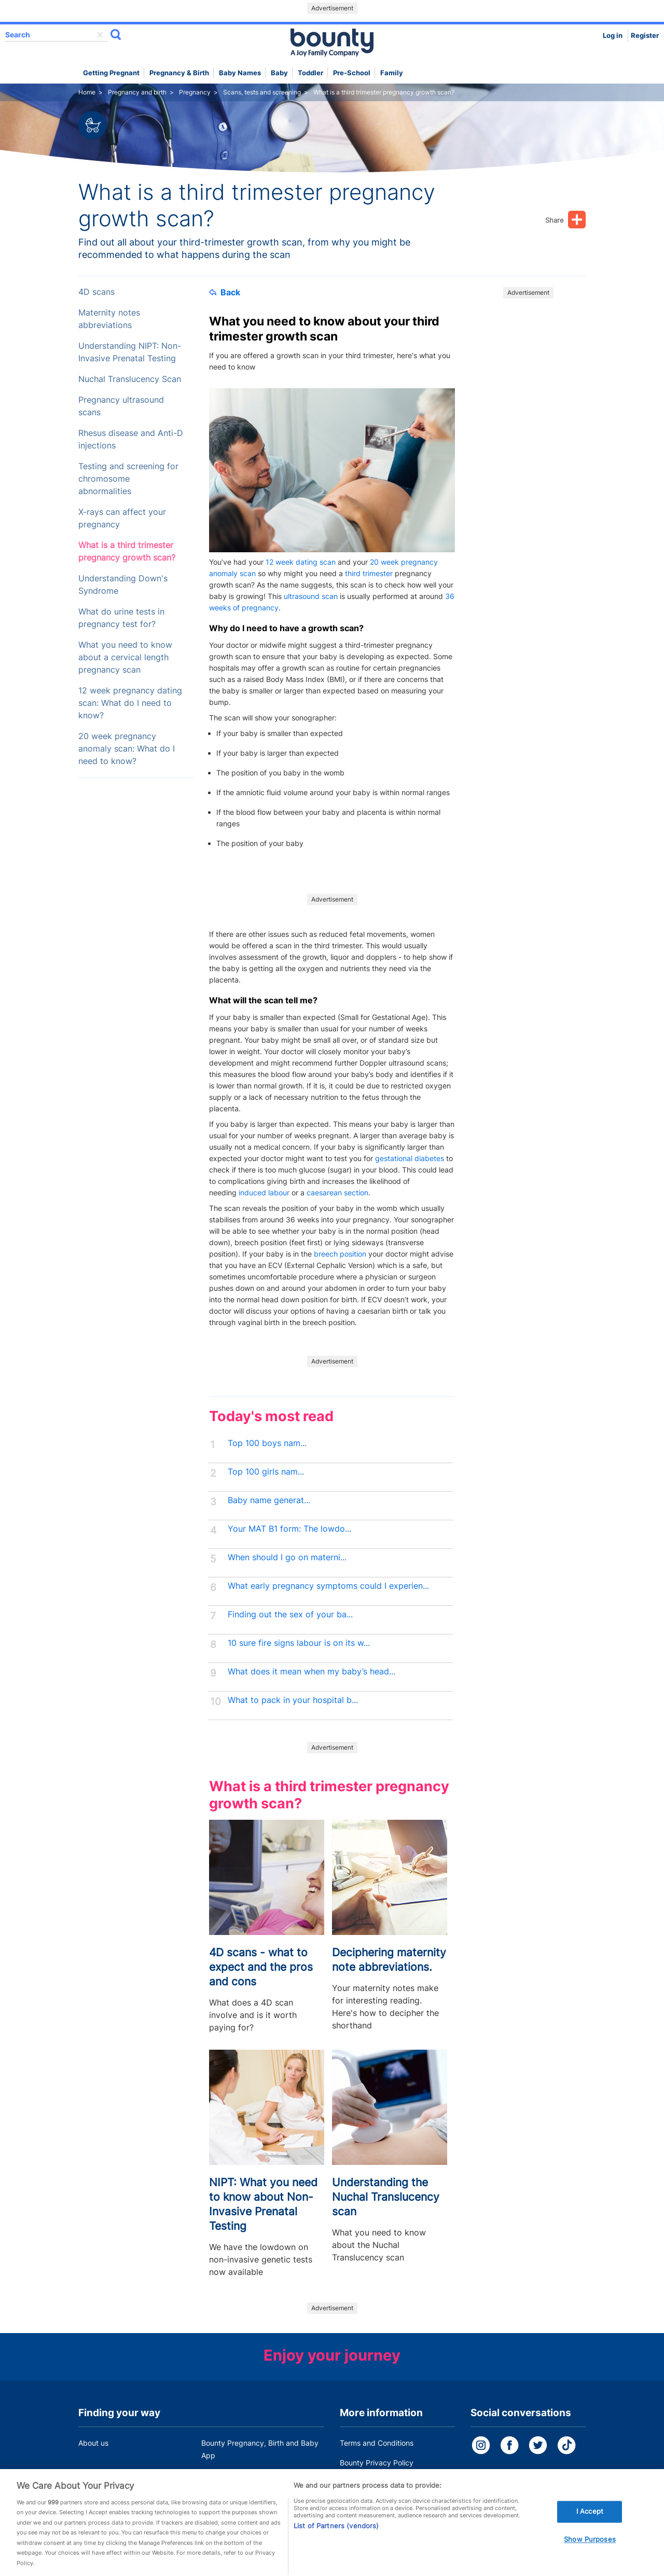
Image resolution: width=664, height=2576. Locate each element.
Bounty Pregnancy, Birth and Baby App (260, 2449)
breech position (340, 1253)
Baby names (240, 73)
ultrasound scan (311, 596)
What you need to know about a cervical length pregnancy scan (125, 657)
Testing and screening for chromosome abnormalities (128, 478)
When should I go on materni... (287, 1557)
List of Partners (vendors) (336, 2536)
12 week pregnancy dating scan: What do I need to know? (130, 703)
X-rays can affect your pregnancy (122, 518)
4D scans (96, 292)
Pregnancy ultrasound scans (121, 406)
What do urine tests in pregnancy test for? (121, 618)
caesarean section (337, 1192)
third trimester (369, 573)
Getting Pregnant (111, 73)
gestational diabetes (409, 1158)
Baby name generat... (269, 1500)
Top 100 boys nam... (267, 1443)
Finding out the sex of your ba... (290, 1614)
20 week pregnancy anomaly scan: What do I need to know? (126, 748)
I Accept (589, 2522)
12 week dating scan (301, 561)
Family (391, 73)
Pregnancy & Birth (179, 73)
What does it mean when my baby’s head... (311, 1672)
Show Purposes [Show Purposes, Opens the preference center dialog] (590, 2550)
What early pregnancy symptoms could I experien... (328, 1586)
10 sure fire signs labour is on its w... (299, 1643)
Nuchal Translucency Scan (129, 379)
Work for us (97, 2475)
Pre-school (351, 73)
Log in (612, 35)
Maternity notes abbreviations (109, 319)
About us (93, 2442)
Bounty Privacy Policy (376, 2462)
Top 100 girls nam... (266, 1472)
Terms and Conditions (376, 2442)
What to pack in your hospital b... (293, 1700)
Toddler (310, 73)
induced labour (264, 1192)
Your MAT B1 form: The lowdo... (289, 1529)
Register (645, 35)
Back (224, 292)
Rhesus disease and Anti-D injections (130, 439)
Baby (279, 73)
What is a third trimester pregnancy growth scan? (126, 551)
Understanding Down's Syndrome (123, 585)
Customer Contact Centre (244, 2475)
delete (100, 34)
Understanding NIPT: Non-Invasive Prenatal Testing (129, 352)
